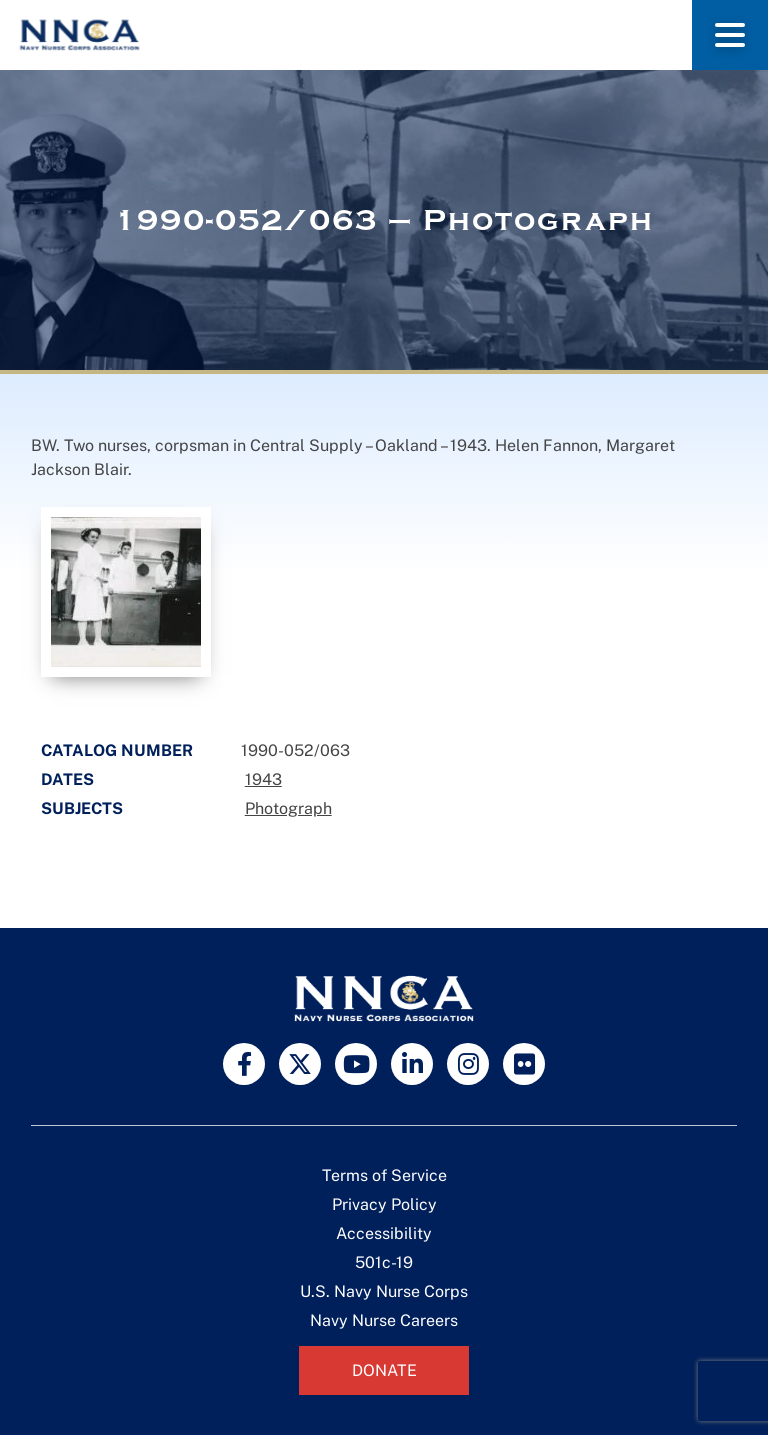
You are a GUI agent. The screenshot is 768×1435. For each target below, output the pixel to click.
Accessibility (384, 1233)
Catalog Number (117, 750)
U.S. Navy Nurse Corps (384, 1291)
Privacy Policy (384, 1204)
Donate (384, 1370)
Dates (67, 779)
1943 (263, 779)
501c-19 (384, 1262)
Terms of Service (384, 1175)
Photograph (288, 808)
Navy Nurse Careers (384, 1320)
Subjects (82, 808)
